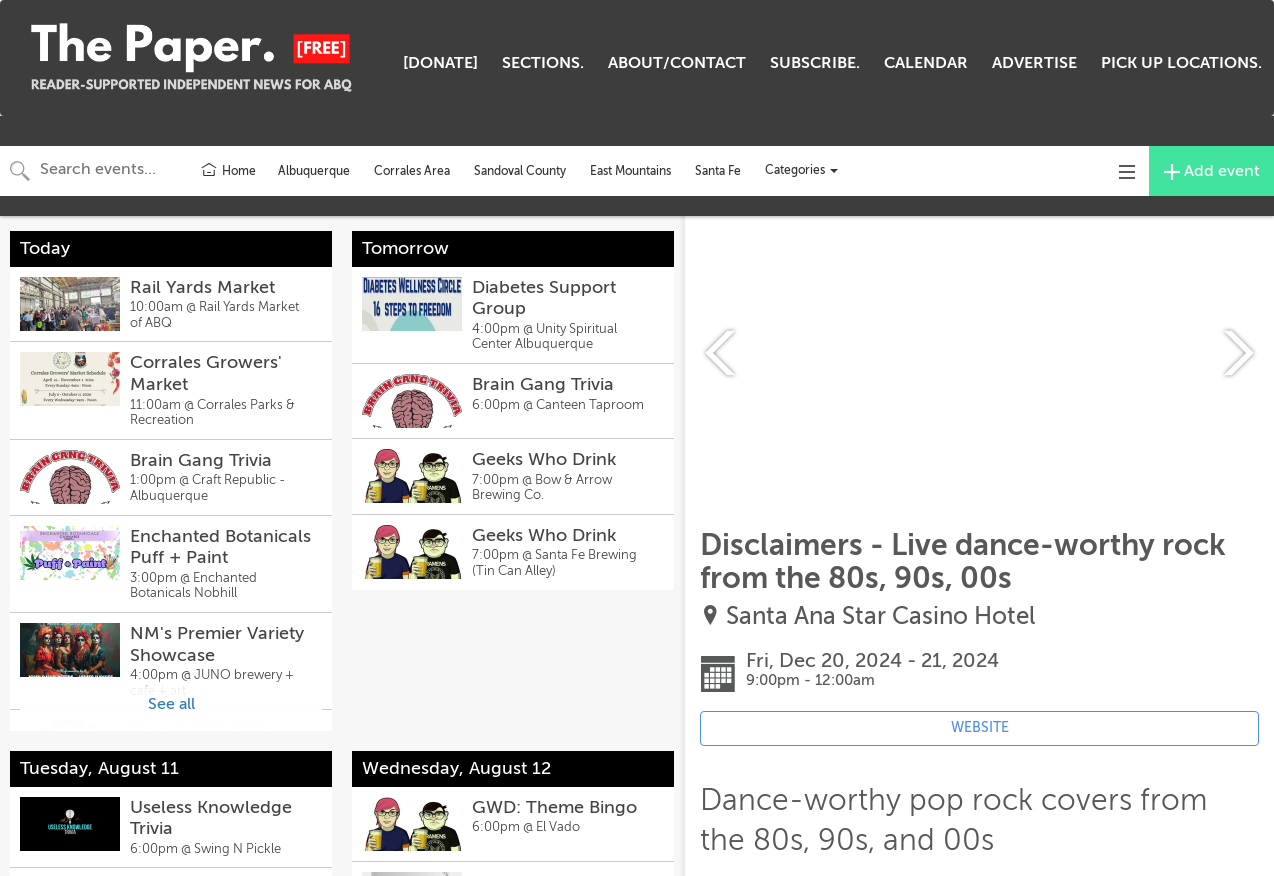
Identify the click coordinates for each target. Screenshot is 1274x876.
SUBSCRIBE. (815, 63)
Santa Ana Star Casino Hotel (880, 616)
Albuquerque (314, 171)
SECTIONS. (543, 63)
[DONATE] (440, 63)
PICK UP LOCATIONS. (1181, 63)
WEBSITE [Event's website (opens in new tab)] (980, 727)
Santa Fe (718, 171)
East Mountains (630, 171)
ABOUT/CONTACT (677, 63)
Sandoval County (520, 171)
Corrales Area (412, 171)
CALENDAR (926, 63)
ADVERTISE (1034, 63)
